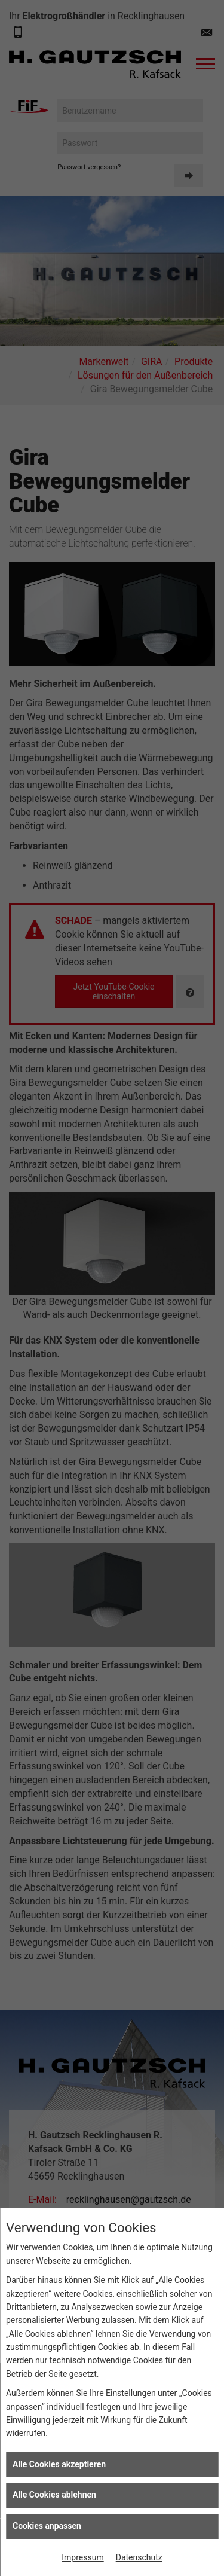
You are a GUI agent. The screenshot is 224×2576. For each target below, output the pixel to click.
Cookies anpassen (47, 2526)
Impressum (82, 2557)
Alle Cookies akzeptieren (59, 2464)
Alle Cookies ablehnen (54, 2494)
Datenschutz (139, 2557)
